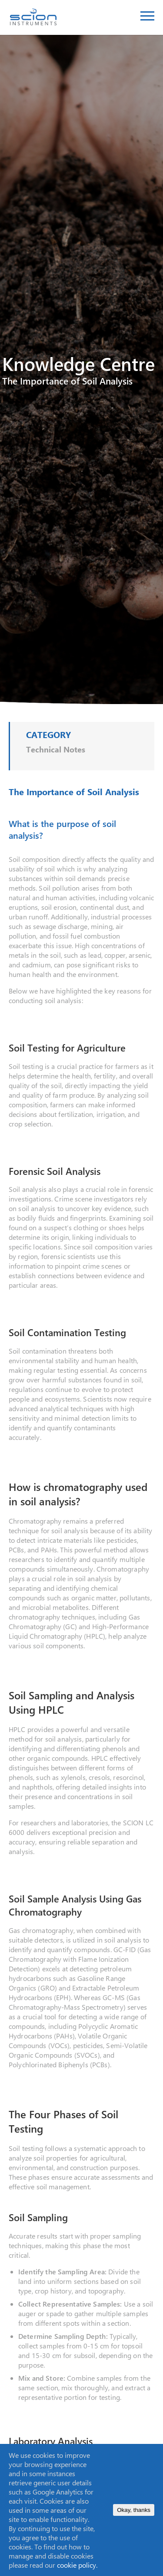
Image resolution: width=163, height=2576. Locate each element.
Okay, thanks (133, 2510)
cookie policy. (77, 2564)
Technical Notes (55, 749)
